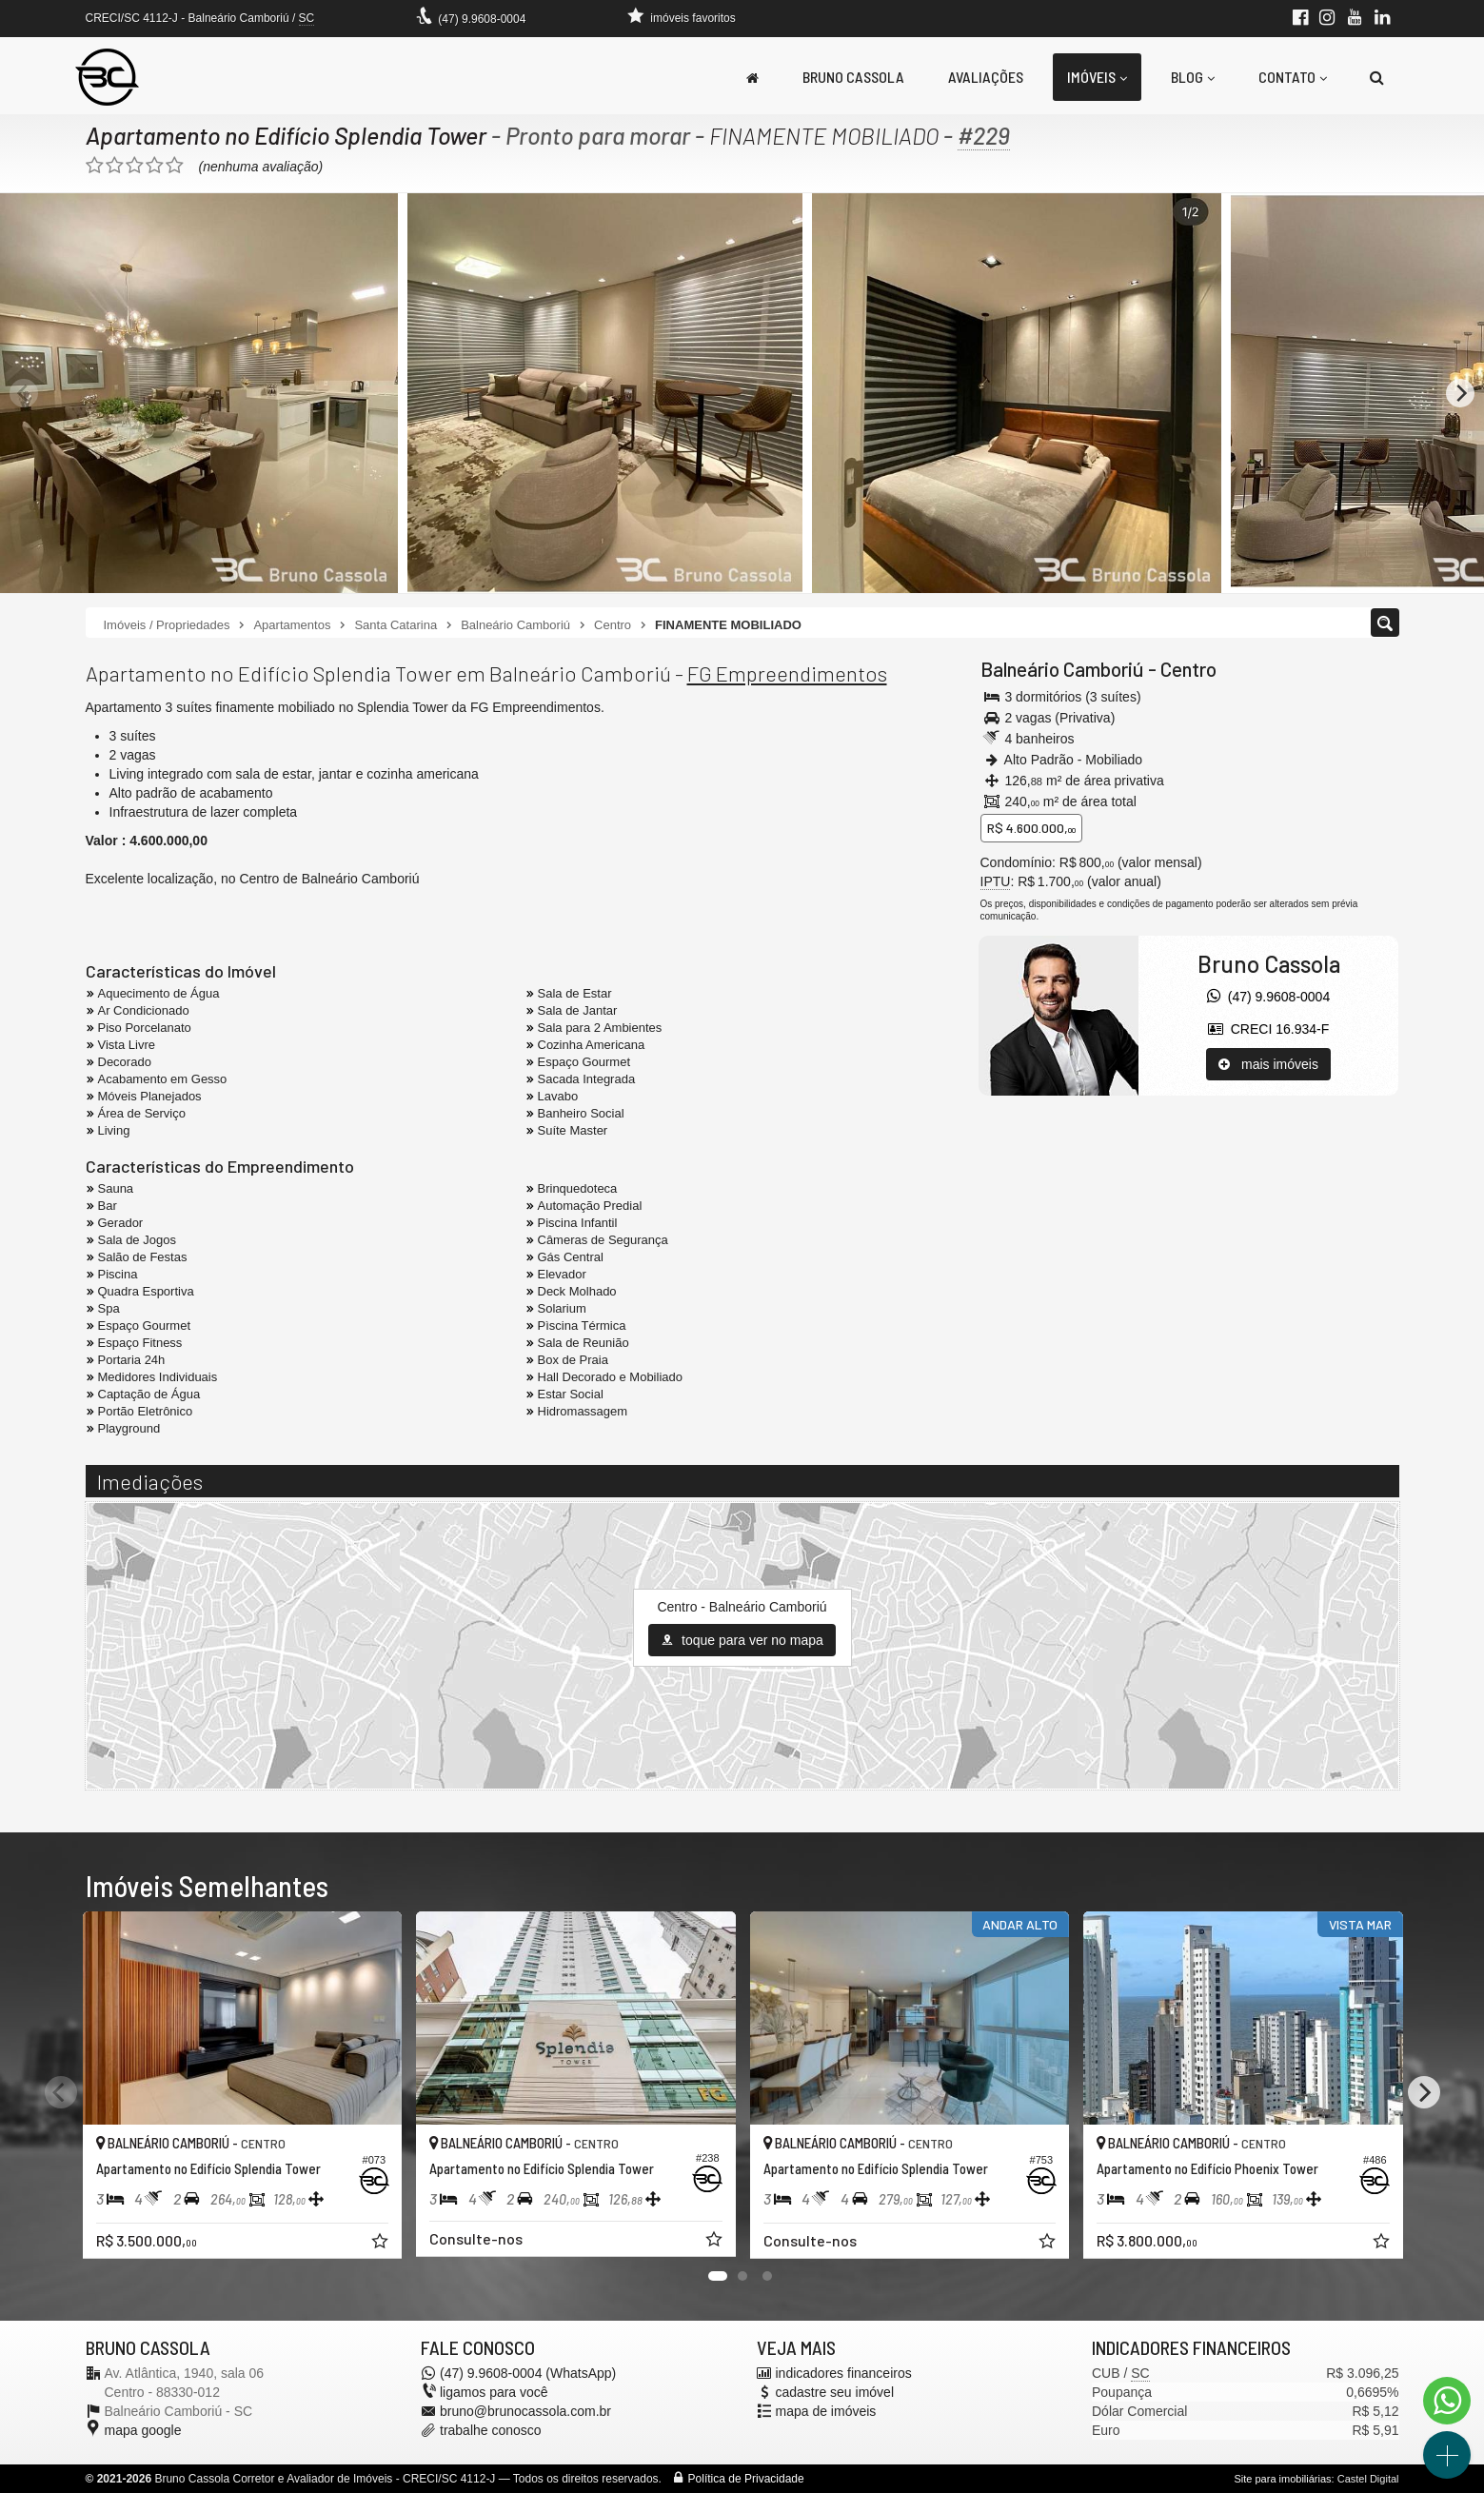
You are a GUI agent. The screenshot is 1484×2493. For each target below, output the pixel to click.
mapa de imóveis (826, 2411)
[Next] (1460, 393)
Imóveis (1097, 77)
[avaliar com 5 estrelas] (175, 165)
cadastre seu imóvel (835, 2392)
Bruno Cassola (853, 77)
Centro (1188, 669)
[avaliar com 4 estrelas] (155, 165)
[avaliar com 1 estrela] (95, 165)
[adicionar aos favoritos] (380, 2242)
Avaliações (985, 77)
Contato (1292, 77)
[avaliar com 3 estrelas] (135, 165)
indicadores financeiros (844, 2373)
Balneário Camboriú (1062, 669)
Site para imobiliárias (1282, 2478)
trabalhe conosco (491, 2430)
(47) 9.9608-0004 (481, 19)
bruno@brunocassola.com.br (525, 2411)
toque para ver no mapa (742, 1640)
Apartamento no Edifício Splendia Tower (286, 135)
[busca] (1376, 77)
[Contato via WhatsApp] (1447, 2400)
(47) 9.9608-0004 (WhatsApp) (528, 2373)
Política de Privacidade (746, 2478)
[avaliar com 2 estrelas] (115, 165)
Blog (1193, 77)
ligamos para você (494, 2392)
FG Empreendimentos (787, 673)
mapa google (143, 2430)
